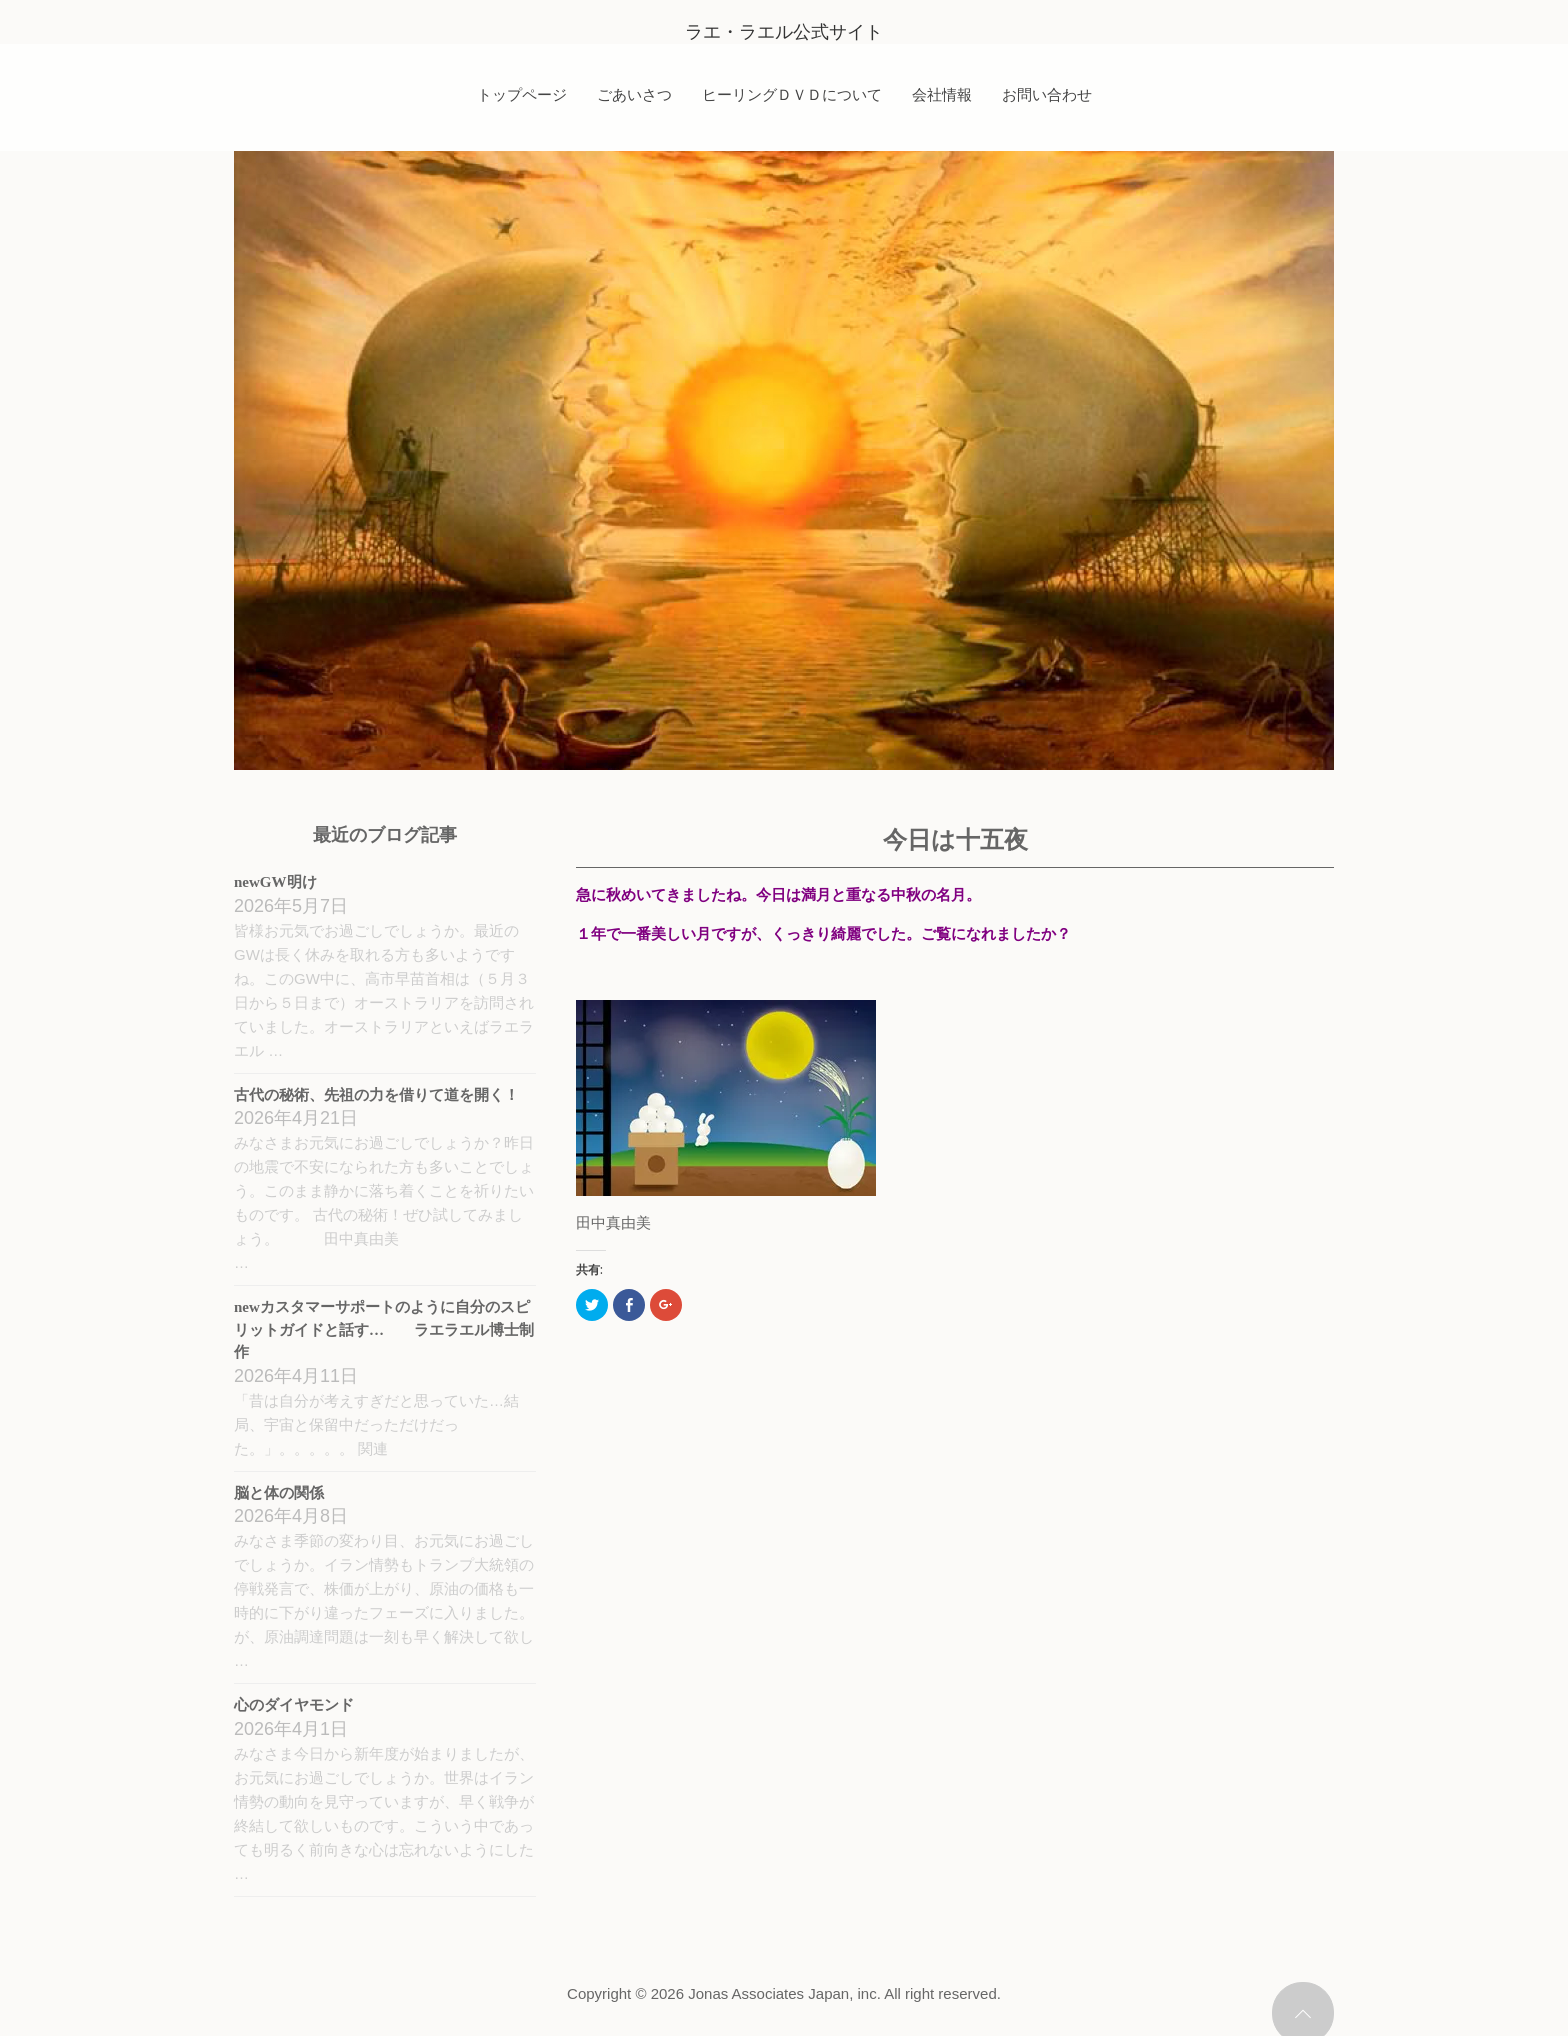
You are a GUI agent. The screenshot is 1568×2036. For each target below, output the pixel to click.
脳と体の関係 (279, 1493)
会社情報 (942, 94)
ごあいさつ (634, 94)
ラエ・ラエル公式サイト (784, 32)
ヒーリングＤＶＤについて (792, 94)
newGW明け (275, 882)
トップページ (522, 94)
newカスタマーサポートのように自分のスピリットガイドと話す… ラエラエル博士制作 (384, 1329)
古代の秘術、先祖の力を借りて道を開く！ (376, 1095)
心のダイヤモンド (294, 1705)
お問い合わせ (1047, 94)
